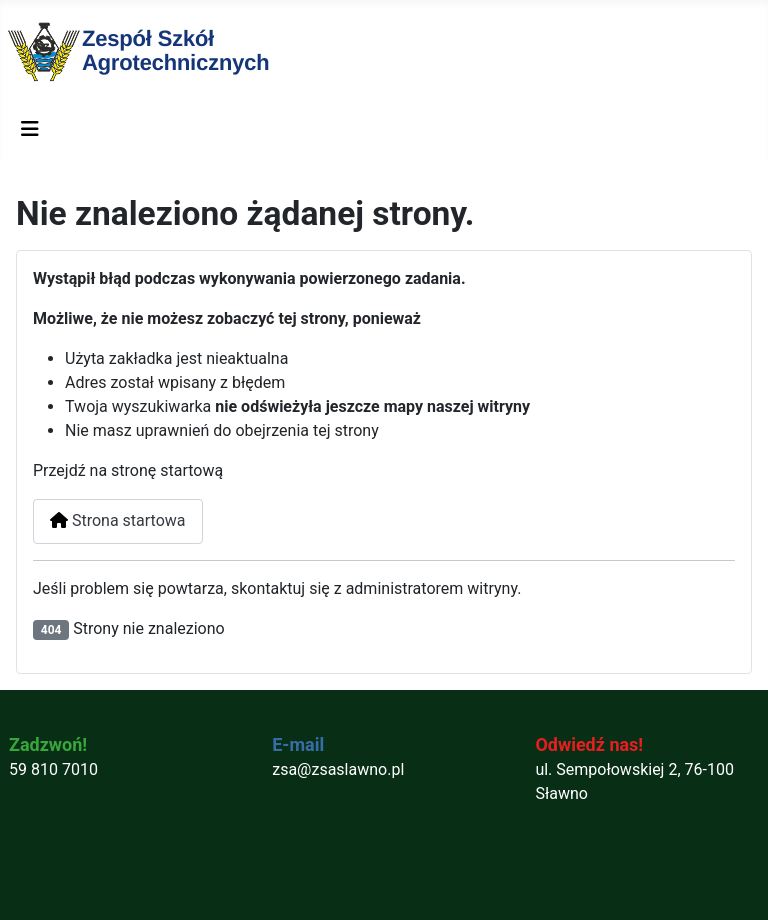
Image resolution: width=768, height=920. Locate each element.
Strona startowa (118, 520)
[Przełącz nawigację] (30, 129)
